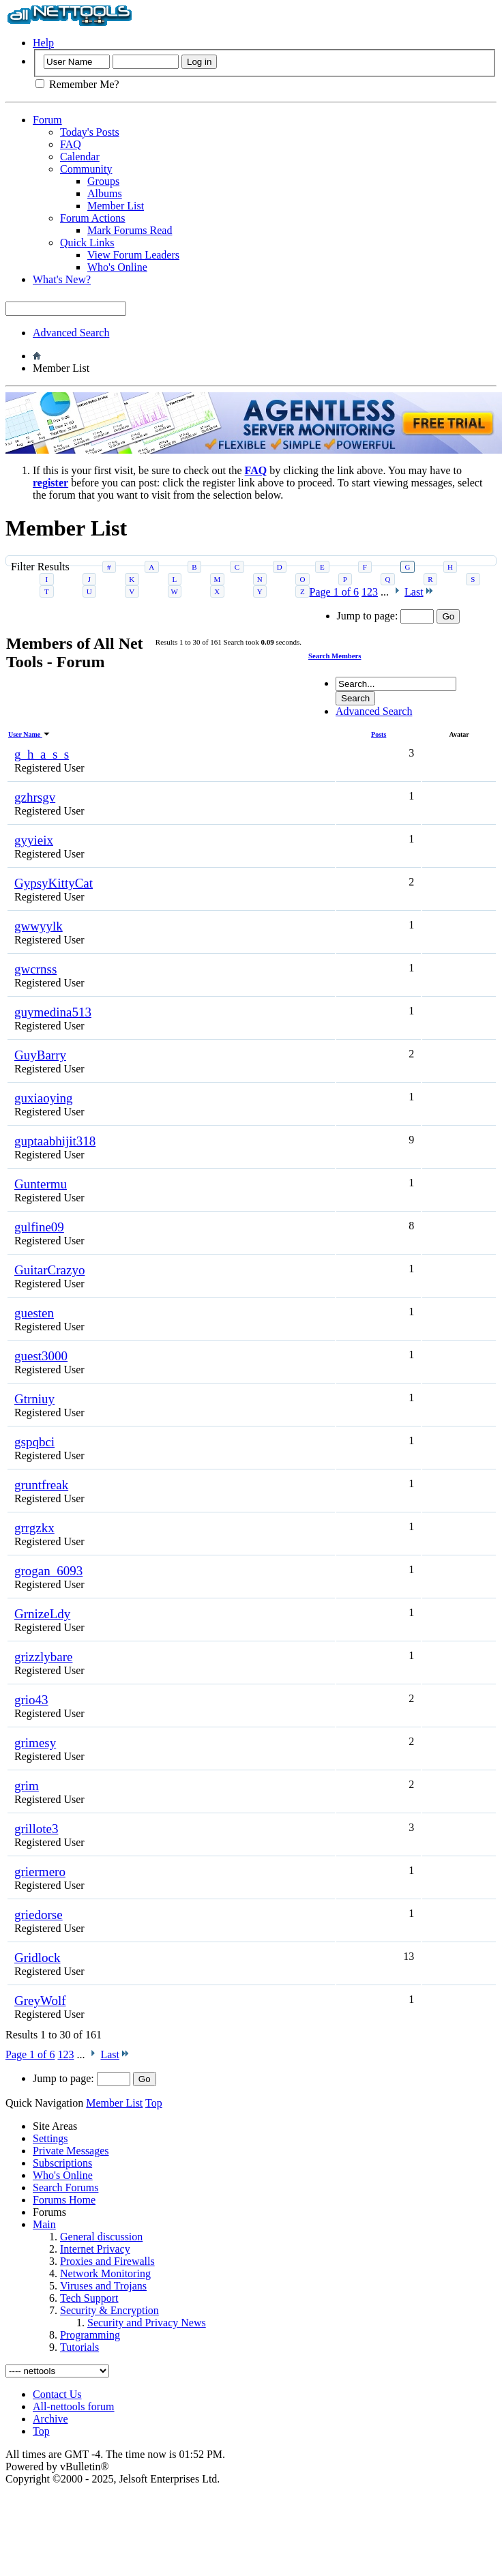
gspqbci (34, 1442)
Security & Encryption (109, 2310)
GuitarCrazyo (49, 1270)
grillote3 (36, 1828)
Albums (104, 193)
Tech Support (89, 2298)
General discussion (101, 2236)
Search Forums (65, 2187)
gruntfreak (41, 1485)
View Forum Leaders (133, 255)
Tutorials (79, 2347)
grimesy (35, 1743)
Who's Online (117, 267)
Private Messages (71, 2150)
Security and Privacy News (146, 2322)
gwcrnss (35, 969)
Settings (50, 2138)
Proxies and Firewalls (107, 2261)
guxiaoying (43, 1098)
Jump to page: (81, 2078)
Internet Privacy (95, 2249)
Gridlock (37, 1957)
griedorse (38, 1914)
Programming (90, 2335)
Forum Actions (93, 218)
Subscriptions (62, 2163)
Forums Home (64, 2200)
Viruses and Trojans (103, 2286)
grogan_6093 (48, 1571)
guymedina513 (52, 1012)
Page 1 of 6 (30, 2054)
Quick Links (87, 242)
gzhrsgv (34, 797)
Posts (378, 734)
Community (86, 169)
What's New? (62, 279)
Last (115, 2054)
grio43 (31, 1700)
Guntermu (40, 1184)
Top (153, 2103)
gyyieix (33, 840)
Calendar (80, 156)
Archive (50, 2419)
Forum (47, 120)
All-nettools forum (74, 2406)
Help (43, 42)
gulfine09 (39, 1227)
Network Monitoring (105, 2273)
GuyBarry (40, 1055)
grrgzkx (34, 1528)
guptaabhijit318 (54, 1141)
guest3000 (41, 1356)
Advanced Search (71, 332)
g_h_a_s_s (41, 754)
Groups (103, 181)
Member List (115, 205)
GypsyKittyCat (53, 883)
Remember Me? (77, 84)
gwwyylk (38, 926)
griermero (39, 1871)
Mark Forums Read (129, 230)
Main (44, 2224)
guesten (34, 1313)
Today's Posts (89, 132)
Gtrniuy (34, 1399)
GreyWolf (40, 2000)
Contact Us (57, 2394)
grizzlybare (43, 1657)
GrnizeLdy (42, 1614)
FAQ (70, 144)
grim (26, 1786)
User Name (29, 734)
